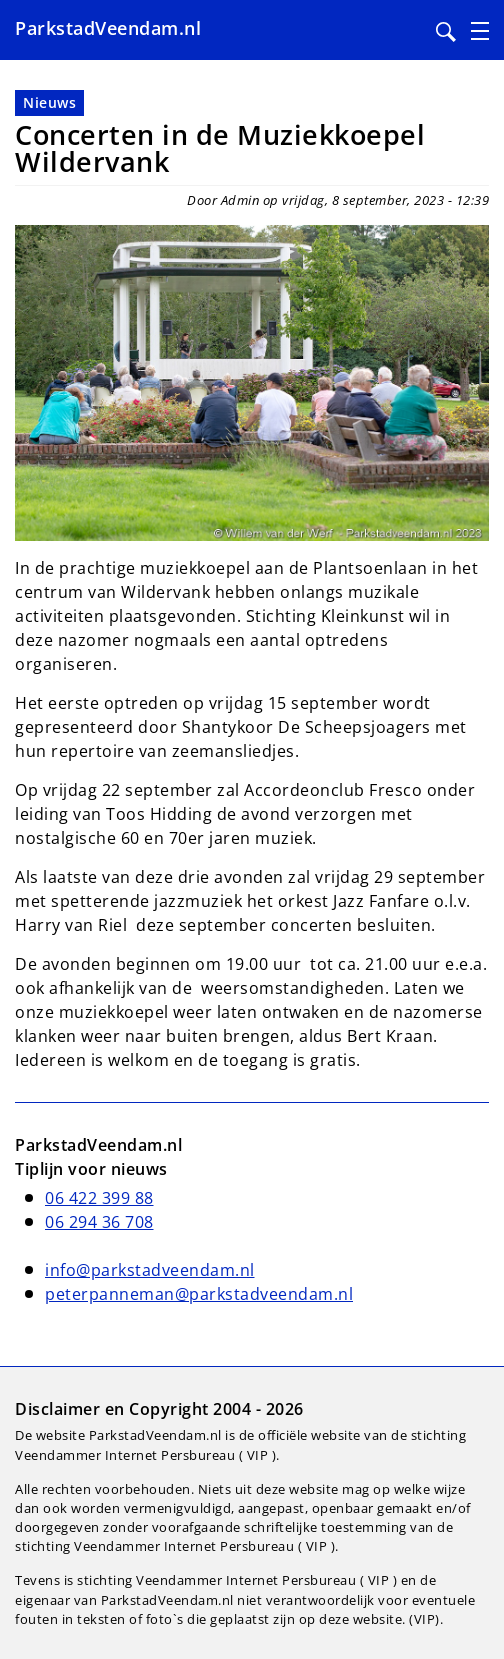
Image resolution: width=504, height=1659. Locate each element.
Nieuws (49, 102)
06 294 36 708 (99, 1222)
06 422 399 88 (99, 1198)
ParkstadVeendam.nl (108, 28)
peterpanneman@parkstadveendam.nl (199, 1294)
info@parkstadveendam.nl (150, 1270)
